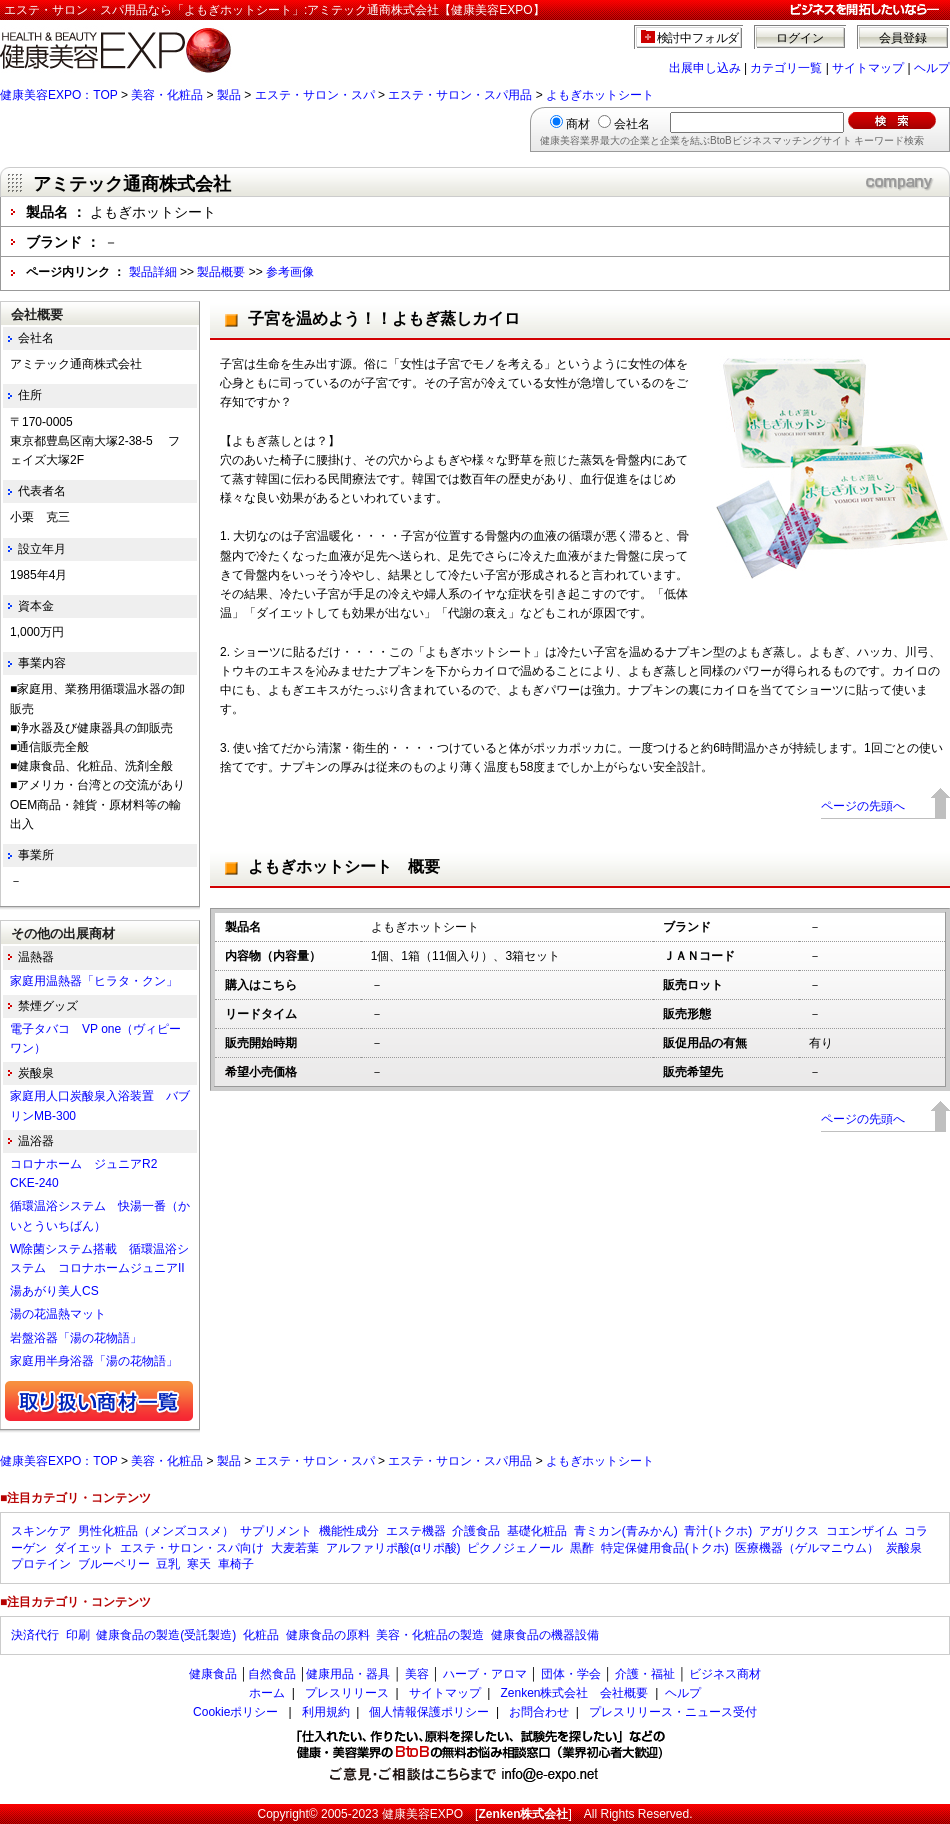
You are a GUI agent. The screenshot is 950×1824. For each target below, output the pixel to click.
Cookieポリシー (235, 1712)
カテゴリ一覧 (786, 68)
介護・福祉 (645, 1674)
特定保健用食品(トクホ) (665, 1548)
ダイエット (84, 1548)
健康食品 (213, 1674)
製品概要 (221, 272)
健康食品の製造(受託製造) (166, 1635)
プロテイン (41, 1564)
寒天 (199, 1564)
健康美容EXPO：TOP (59, 95)
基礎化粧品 (537, 1531)
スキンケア (41, 1531)
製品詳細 (153, 272)
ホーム (267, 1693)
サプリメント (276, 1531)
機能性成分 (349, 1531)
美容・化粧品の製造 (430, 1635)
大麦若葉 (295, 1548)
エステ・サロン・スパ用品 (460, 95)
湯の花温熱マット (58, 1314)
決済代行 (35, 1635)
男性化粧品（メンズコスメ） (156, 1531)
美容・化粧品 (167, 95)
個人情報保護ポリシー (429, 1712)
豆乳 (168, 1564)
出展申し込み (705, 68)
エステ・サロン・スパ (315, 95)
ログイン (800, 38)
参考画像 (290, 272)
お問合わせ (539, 1712)
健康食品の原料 (328, 1635)
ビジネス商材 (725, 1674)
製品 (229, 95)
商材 (578, 124)
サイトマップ (868, 68)
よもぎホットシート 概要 (344, 866)
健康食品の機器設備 (545, 1635)
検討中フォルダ (698, 38)
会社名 (632, 124)
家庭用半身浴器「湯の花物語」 (94, 1361)
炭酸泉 (904, 1548)
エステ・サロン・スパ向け (192, 1548)
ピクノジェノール (515, 1548)
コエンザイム (862, 1531)
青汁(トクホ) (718, 1531)
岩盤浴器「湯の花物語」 (76, 1338)
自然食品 (272, 1674)
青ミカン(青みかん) (626, 1531)
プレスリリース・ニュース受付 (673, 1712)
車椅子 (236, 1564)
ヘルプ (932, 68)
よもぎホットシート (600, 95)
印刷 (78, 1635)
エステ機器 (416, 1531)
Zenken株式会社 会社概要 (574, 1693)
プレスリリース (347, 1693)
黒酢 (582, 1548)
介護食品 (476, 1531)
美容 (417, 1674)
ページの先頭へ (863, 806)
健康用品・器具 (348, 1674)
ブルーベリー (114, 1564)
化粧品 (261, 1635)
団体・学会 (571, 1674)
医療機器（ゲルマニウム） (807, 1548)
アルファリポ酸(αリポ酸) (393, 1548)
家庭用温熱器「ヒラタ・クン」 (94, 981)
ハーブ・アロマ (485, 1674)
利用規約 (326, 1712)
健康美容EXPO (422, 1814)
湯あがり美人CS (54, 1291)
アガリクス (789, 1531)
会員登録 (903, 38)
